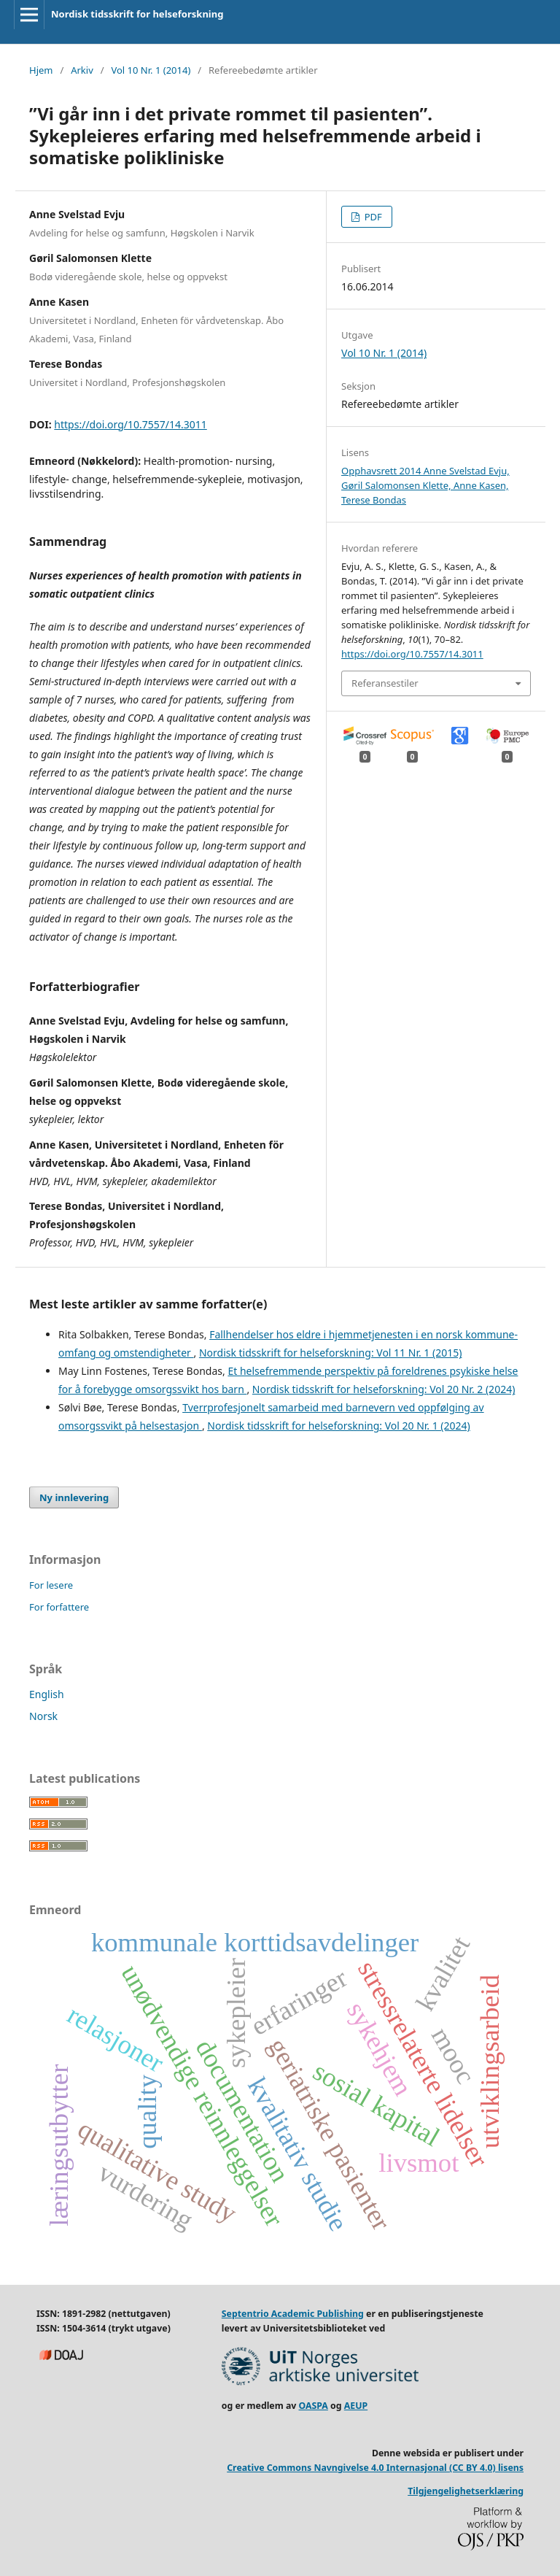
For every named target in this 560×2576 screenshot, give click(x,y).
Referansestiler (385, 683)
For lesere (51, 1585)
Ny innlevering (74, 1497)
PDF (372, 216)
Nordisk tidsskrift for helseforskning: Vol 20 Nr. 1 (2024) (338, 1425)
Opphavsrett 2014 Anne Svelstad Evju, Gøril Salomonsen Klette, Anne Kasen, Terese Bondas (425, 485)
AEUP (356, 2405)
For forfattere (59, 1606)
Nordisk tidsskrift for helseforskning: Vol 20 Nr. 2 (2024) (384, 1389)
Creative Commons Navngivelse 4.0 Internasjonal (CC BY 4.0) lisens (375, 2467)
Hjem (41, 70)
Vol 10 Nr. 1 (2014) (150, 70)
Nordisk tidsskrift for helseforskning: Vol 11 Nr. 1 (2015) (330, 1353)
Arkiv (82, 70)
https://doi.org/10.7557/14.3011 (130, 424)
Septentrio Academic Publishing (293, 2313)
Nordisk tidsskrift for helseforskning (137, 13)
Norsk (43, 1716)
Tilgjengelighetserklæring (466, 2491)
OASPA (313, 2405)
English (46, 1694)
